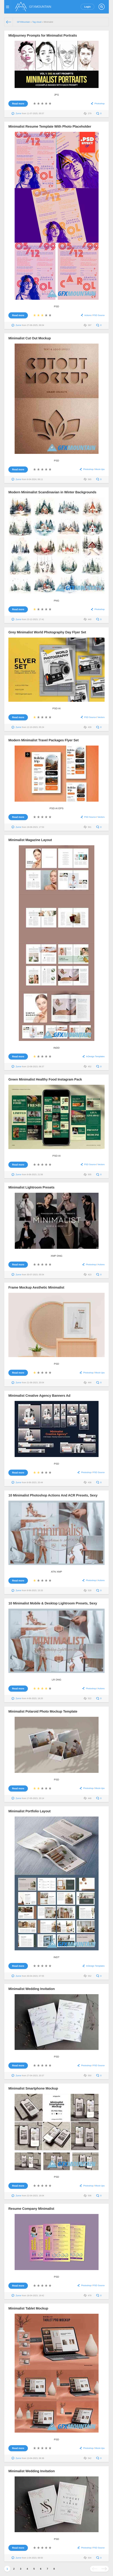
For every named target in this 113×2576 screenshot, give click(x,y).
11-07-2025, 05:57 (35, 113)
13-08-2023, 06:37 (35, 1066)
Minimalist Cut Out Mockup (29, 338)
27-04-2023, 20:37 (35, 2075)
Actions (87, 315)
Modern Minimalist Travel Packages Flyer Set (43, 740)
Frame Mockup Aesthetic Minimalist (36, 1287)
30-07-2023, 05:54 (35, 1274)
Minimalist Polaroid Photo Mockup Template (42, 1711)
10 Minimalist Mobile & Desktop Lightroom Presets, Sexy (52, 1603)
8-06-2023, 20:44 (35, 1482)
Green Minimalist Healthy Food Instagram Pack (45, 1079)
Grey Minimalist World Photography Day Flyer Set (47, 632)
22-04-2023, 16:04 (35, 2195)
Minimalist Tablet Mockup (28, 2308)
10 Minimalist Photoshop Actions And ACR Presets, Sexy (53, 1495)
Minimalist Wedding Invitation (31, 1989)
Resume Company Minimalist (31, 2208)
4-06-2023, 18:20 (35, 1698)
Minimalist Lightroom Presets (31, 1187)
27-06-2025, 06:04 (35, 325)
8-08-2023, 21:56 (35, 1174)
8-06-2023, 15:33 (35, 1590)
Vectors (101, 717)
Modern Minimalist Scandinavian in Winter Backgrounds (52, 492)
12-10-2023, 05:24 (35, 727)
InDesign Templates (95, 1056)
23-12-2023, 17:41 (35, 619)
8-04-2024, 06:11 (35, 479)
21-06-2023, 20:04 (35, 1382)
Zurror (18, 113)
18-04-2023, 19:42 (35, 2295)
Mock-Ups (100, 469)
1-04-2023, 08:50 (35, 2558)
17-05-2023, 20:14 (35, 1798)
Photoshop (100, 103)
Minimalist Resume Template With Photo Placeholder (49, 126)
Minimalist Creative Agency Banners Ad (39, 1395)
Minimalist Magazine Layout (30, 840)
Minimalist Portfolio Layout (29, 1811)
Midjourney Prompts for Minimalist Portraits (42, 35)
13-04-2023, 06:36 (35, 2458)
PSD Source (99, 315)
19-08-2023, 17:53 (35, 827)
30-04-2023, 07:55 (35, 1976)
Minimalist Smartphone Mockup (33, 2088)
